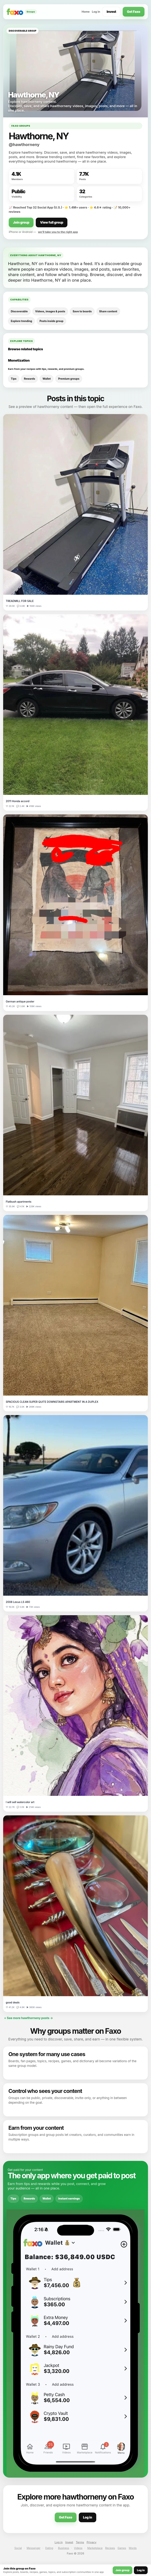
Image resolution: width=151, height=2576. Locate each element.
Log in (96, 11)
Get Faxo (133, 12)
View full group (51, 222)
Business (63, 2548)
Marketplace (95, 2548)
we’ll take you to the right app (58, 232)
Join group (21, 222)
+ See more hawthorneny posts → (28, 2018)
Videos (78, 2548)
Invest (111, 12)
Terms (80, 2542)
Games (121, 2548)
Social (18, 2548)
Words (132, 2548)
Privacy (91, 2542)
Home (86, 11)
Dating (49, 2548)
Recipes (110, 2548)
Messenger (33, 2548)
